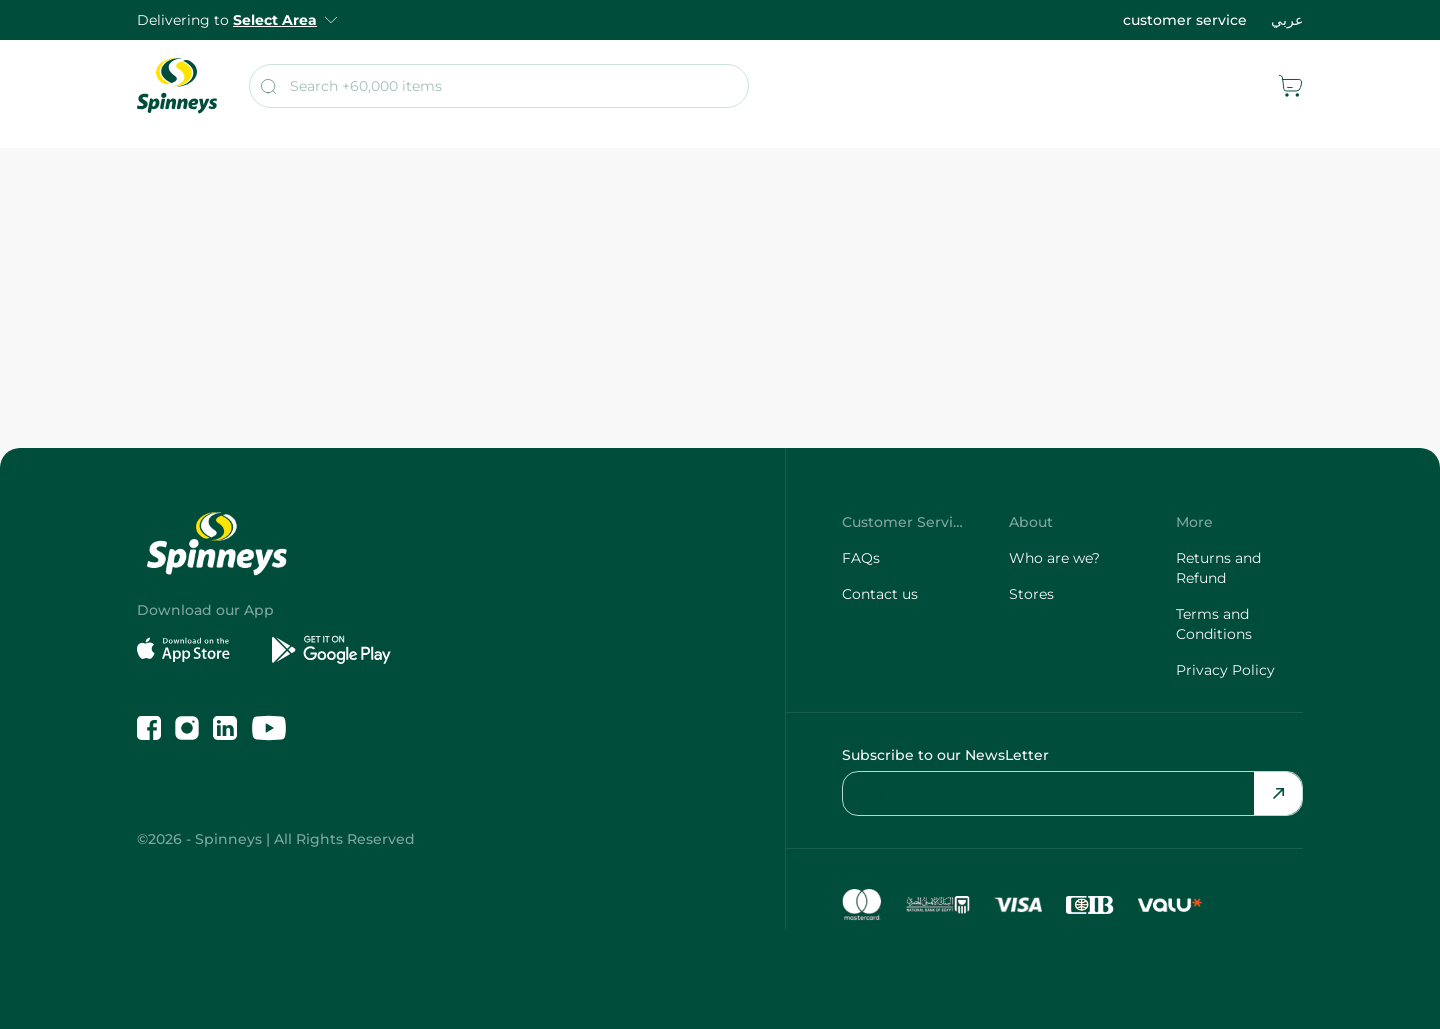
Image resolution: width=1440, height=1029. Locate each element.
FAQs (861, 558)
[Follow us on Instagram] (187, 728)
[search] (499, 86)
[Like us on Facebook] (149, 728)
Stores (1031, 594)
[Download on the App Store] (196, 650)
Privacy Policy (1225, 670)
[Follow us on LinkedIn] (225, 728)
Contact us (880, 594)
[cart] (1291, 86)
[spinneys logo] (177, 86)
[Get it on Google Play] (331, 650)
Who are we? (1054, 558)
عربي (1287, 20)
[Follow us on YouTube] (269, 728)
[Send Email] (1278, 793)
